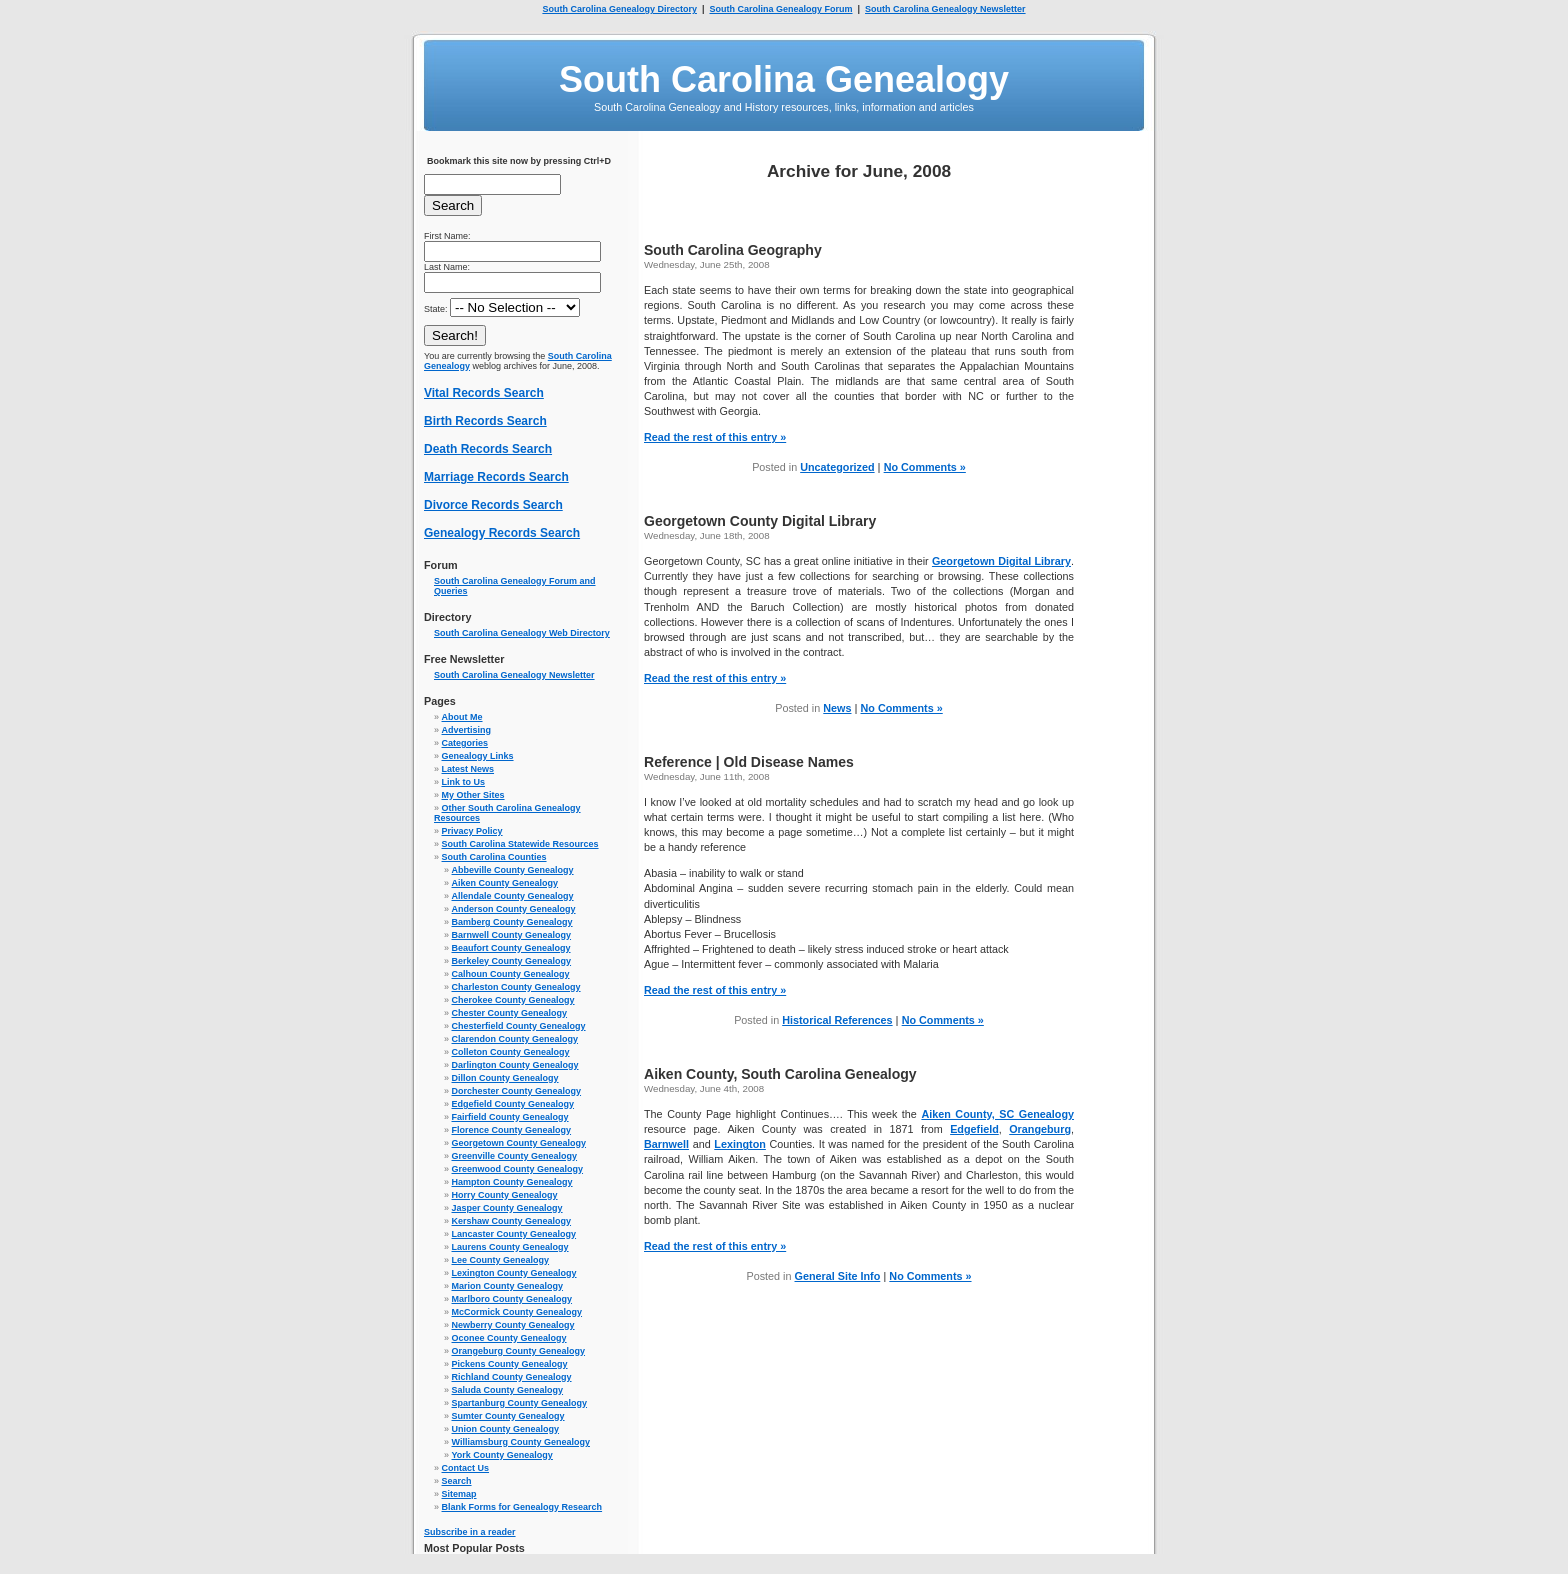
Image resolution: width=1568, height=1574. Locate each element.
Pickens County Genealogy (510, 1364)
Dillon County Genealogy (505, 1078)
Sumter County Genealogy (508, 1416)
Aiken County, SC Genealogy (997, 1114)
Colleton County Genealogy (511, 1052)
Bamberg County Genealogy (512, 922)
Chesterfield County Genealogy (519, 1026)
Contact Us (466, 1468)
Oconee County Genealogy (509, 1338)
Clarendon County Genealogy (515, 1039)
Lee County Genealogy (501, 1260)
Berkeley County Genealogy (512, 961)
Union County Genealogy (506, 1429)
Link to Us (464, 782)
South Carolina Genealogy (784, 79)
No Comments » (925, 467)
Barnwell (666, 1144)
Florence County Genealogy (512, 1130)
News (837, 708)
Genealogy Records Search (502, 533)
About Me (462, 717)
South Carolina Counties (494, 857)
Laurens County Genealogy (510, 1247)
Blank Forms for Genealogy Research (522, 1507)
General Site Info (838, 1276)
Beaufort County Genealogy (511, 948)
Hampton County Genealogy (512, 1182)
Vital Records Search (484, 393)
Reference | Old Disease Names (749, 762)
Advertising (467, 730)
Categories (465, 743)
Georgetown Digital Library (1001, 561)
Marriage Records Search (496, 477)
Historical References (837, 1020)
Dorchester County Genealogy (517, 1091)
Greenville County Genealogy (515, 1156)
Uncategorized (837, 467)
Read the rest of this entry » (715, 437)
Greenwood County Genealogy (518, 1169)
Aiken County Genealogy (505, 883)
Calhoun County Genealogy (511, 974)
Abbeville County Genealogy (513, 870)
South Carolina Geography (733, 250)
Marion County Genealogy (508, 1286)
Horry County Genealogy (505, 1195)
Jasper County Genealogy (507, 1208)
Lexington (740, 1144)
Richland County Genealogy (512, 1377)
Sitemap (459, 1494)
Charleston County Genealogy (516, 987)
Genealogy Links (478, 756)
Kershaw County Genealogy (512, 1221)
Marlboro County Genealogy (512, 1299)
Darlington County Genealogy (515, 1065)
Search (457, 1481)
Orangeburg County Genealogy (519, 1351)
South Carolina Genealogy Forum (780, 9)
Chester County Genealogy (510, 1013)
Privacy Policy (472, 831)
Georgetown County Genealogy (519, 1143)
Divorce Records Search (493, 505)
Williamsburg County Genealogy (521, 1442)
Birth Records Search (485, 421)
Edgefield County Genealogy (513, 1104)
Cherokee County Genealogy (513, 1000)
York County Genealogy (502, 1455)
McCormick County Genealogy (517, 1312)
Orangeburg (1040, 1129)
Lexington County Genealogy (514, 1273)
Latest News (468, 769)
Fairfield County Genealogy (510, 1117)
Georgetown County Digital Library (760, 521)
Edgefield (974, 1129)
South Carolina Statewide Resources (520, 844)
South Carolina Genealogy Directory (619, 9)
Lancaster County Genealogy (514, 1234)
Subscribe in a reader (470, 1532)
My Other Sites (473, 795)
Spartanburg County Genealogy (520, 1403)
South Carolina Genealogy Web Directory (522, 633)
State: (502, 309)
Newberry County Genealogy (513, 1325)
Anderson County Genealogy (514, 909)
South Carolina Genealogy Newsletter (945, 9)
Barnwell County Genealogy (512, 935)
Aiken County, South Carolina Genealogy (780, 1074)
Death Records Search (488, 449)
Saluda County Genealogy (508, 1390)
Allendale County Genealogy (513, 896)
